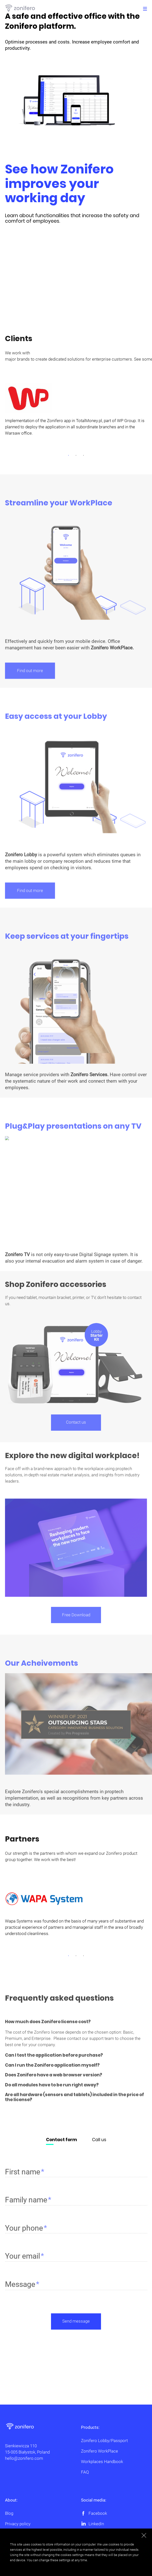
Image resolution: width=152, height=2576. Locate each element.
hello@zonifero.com (24, 2458)
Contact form (61, 2140)
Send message (76, 2321)
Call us (99, 2140)
